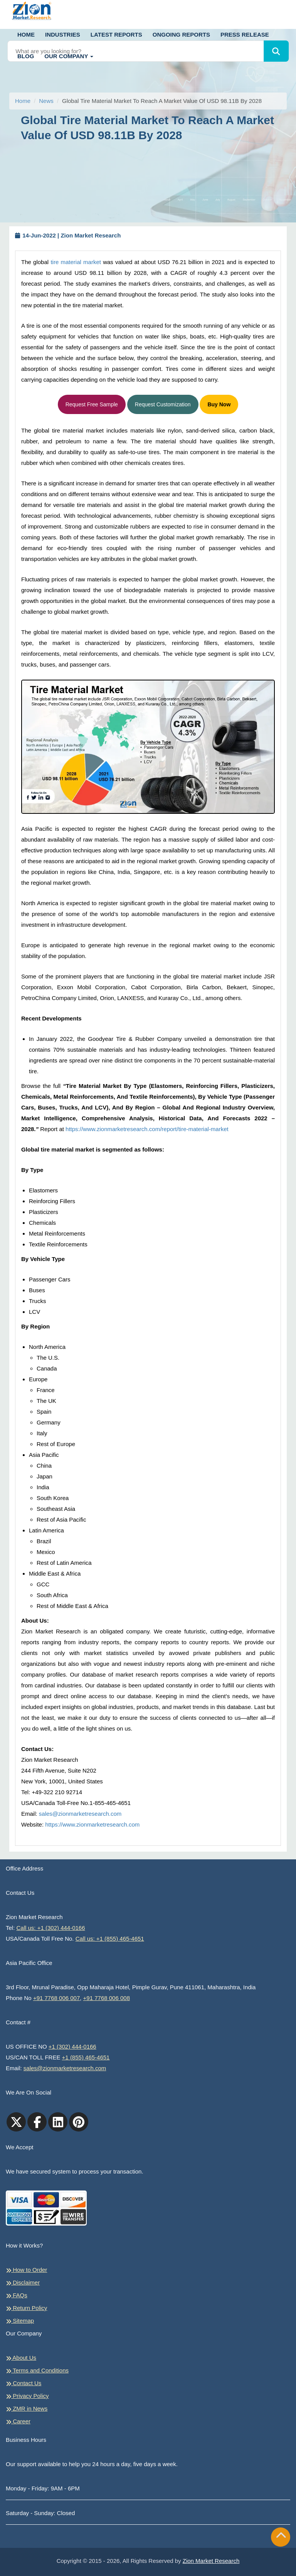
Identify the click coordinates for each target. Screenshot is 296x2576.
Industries (62, 34)
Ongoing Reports (181, 34)
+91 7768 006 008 (106, 1998)
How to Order (26, 2269)
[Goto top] (281, 2536)
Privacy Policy (27, 2395)
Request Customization (163, 404)
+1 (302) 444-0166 (72, 2046)
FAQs (16, 2295)
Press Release (244, 34)
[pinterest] (78, 2122)
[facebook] (37, 2122)
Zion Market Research (211, 2560)
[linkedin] (57, 2122)
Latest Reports (116, 34)
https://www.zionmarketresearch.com (92, 1824)
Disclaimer (23, 2282)
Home (26, 34)
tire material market (75, 262)
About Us (21, 2357)
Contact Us (23, 2383)
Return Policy (26, 2308)
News (46, 101)
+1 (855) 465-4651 (86, 2057)
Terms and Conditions (37, 2370)
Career (18, 2421)
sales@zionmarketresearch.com (80, 1813)
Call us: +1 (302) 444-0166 (51, 1927)
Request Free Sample (92, 404)
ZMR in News (26, 2408)
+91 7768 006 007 (56, 1998)
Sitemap (20, 2320)
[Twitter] (16, 2122)
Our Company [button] (68, 56)
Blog (25, 56)
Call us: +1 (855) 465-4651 (110, 1938)
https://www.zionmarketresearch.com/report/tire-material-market (147, 1129)
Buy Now (218, 404)
